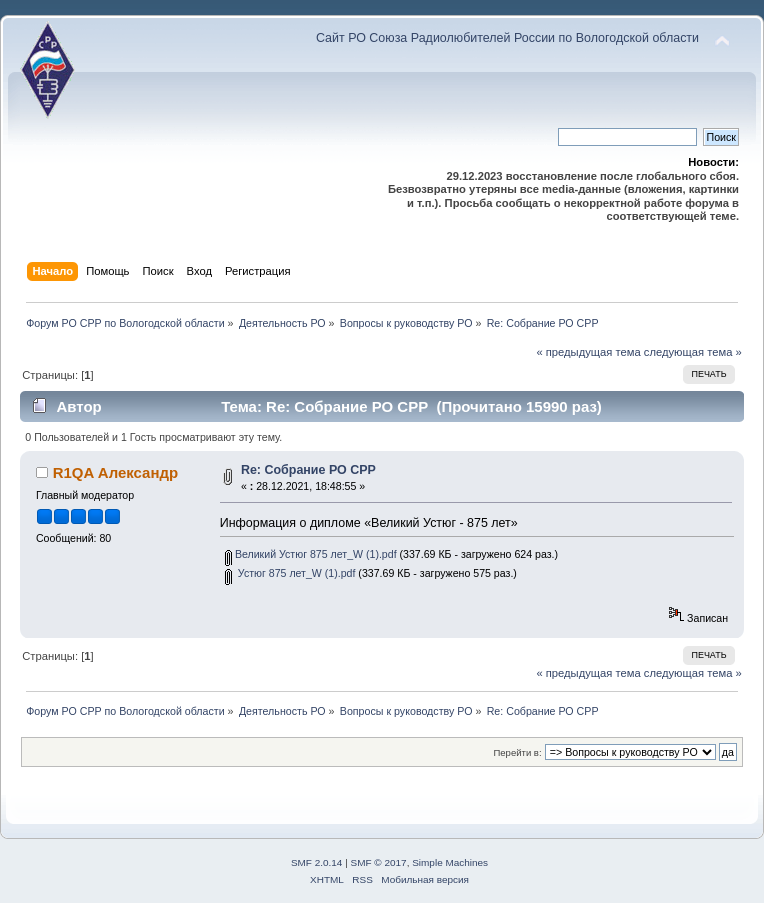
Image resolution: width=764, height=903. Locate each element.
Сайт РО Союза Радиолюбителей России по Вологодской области (507, 38)
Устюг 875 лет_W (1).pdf (290, 573)
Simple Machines (450, 862)
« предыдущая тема (588, 352)
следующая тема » (693, 352)
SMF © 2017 (379, 862)
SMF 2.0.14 (317, 862)
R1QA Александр (115, 472)
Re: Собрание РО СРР (308, 470)
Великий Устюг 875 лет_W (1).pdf (311, 554)
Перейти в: (517, 752)
